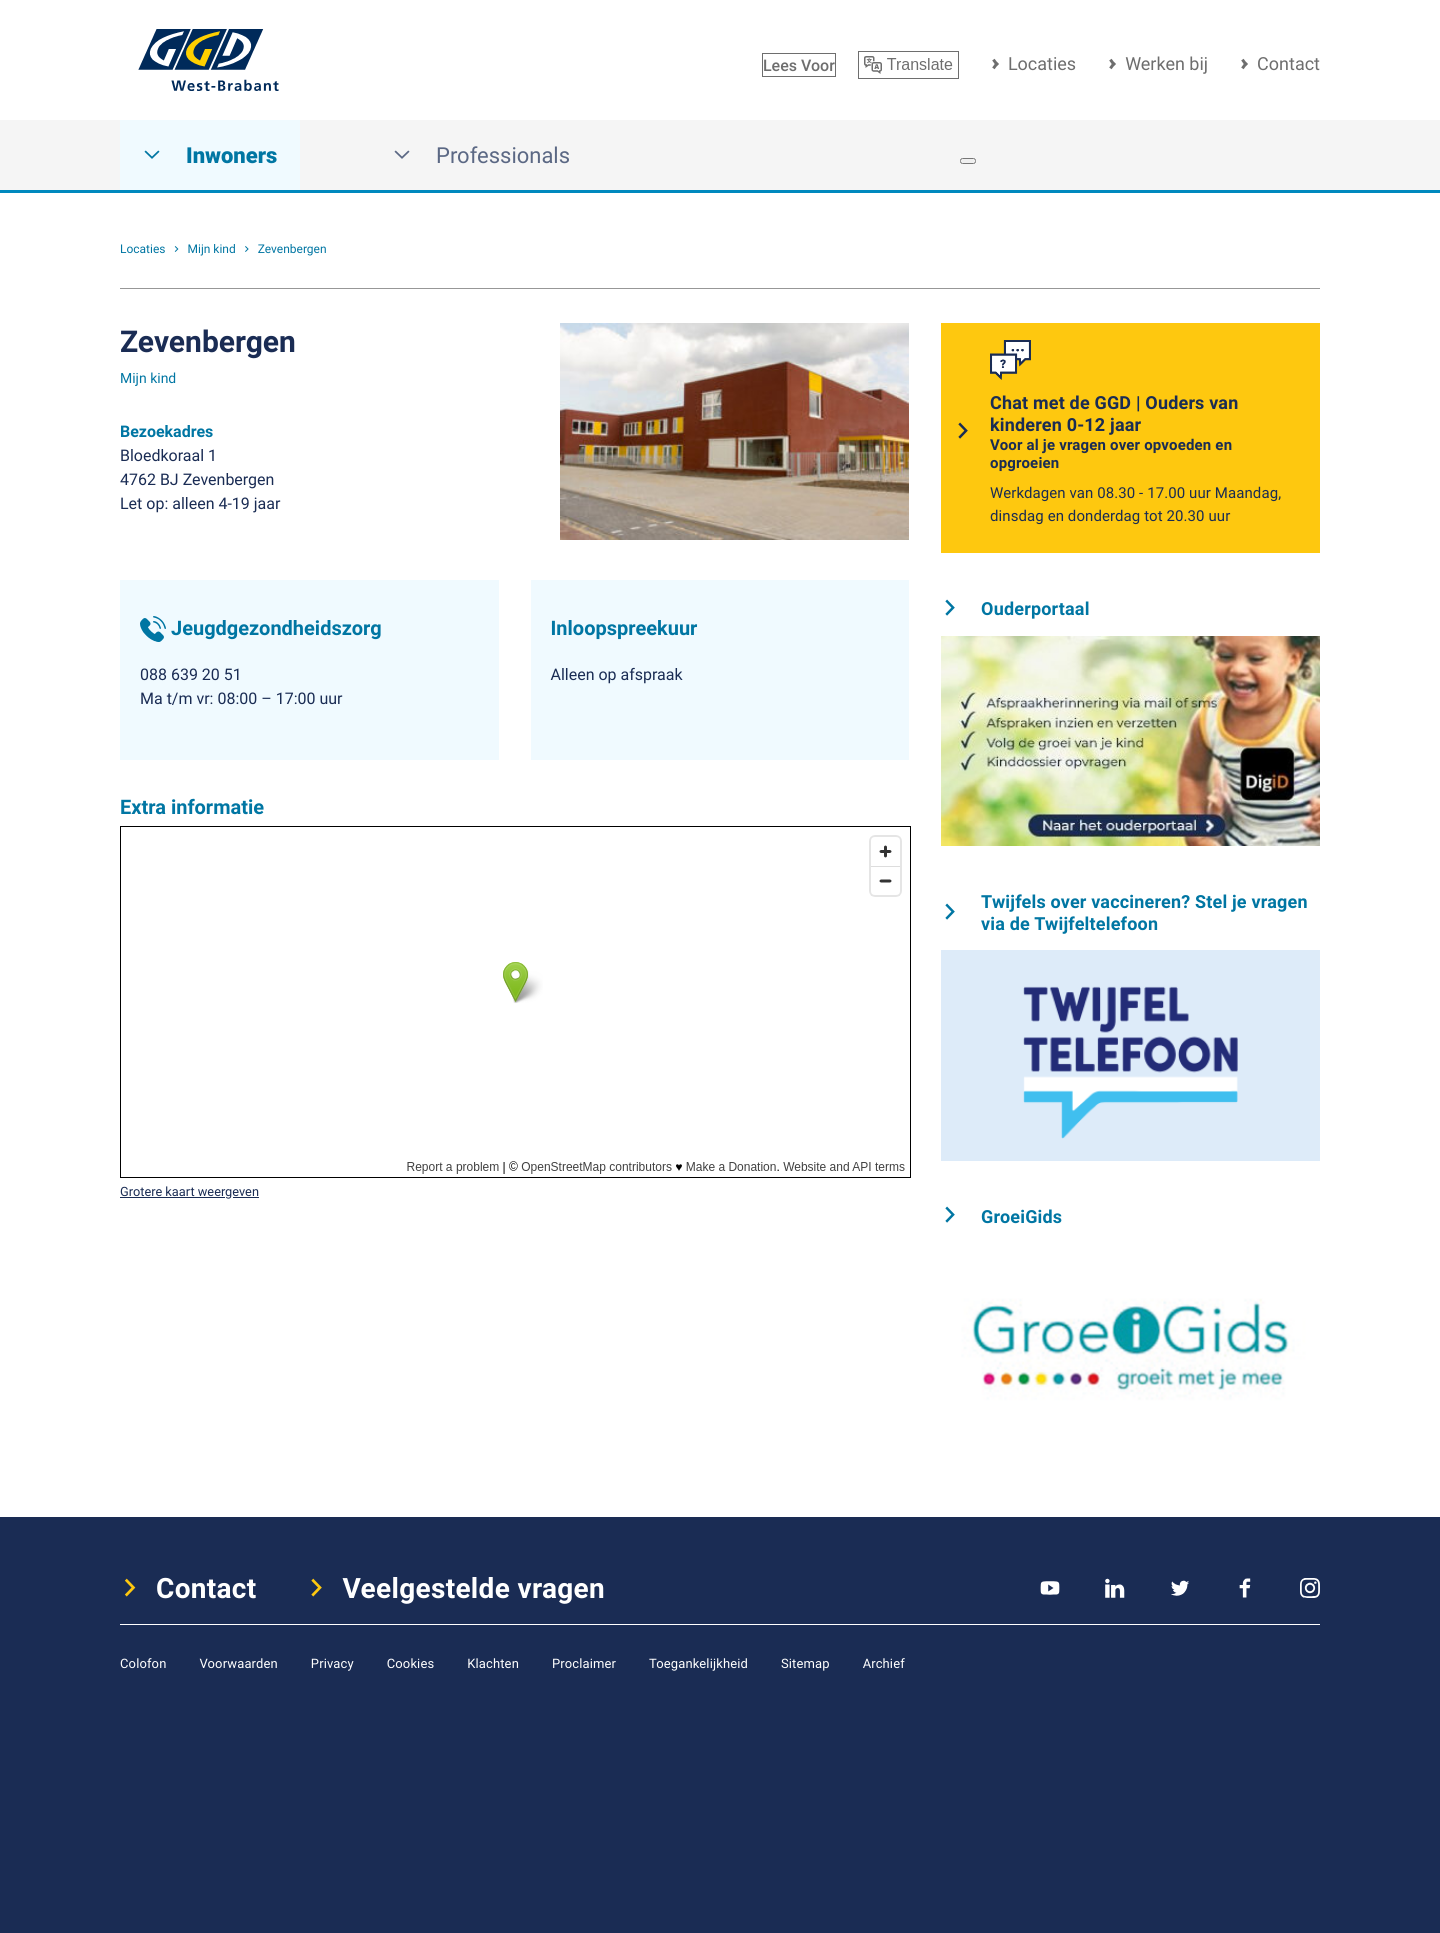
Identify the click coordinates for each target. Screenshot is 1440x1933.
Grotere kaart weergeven (189, 1191)
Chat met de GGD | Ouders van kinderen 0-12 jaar (1143, 432)
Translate (908, 65)
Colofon (143, 1663)
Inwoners (210, 155)
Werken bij (1166, 64)
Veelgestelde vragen (474, 1588)
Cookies (411, 1663)
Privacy (332, 1663)
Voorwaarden (238, 1663)
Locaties (1042, 64)
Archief (884, 1663)
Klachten (493, 1663)
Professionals (481, 155)
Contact (1288, 64)
